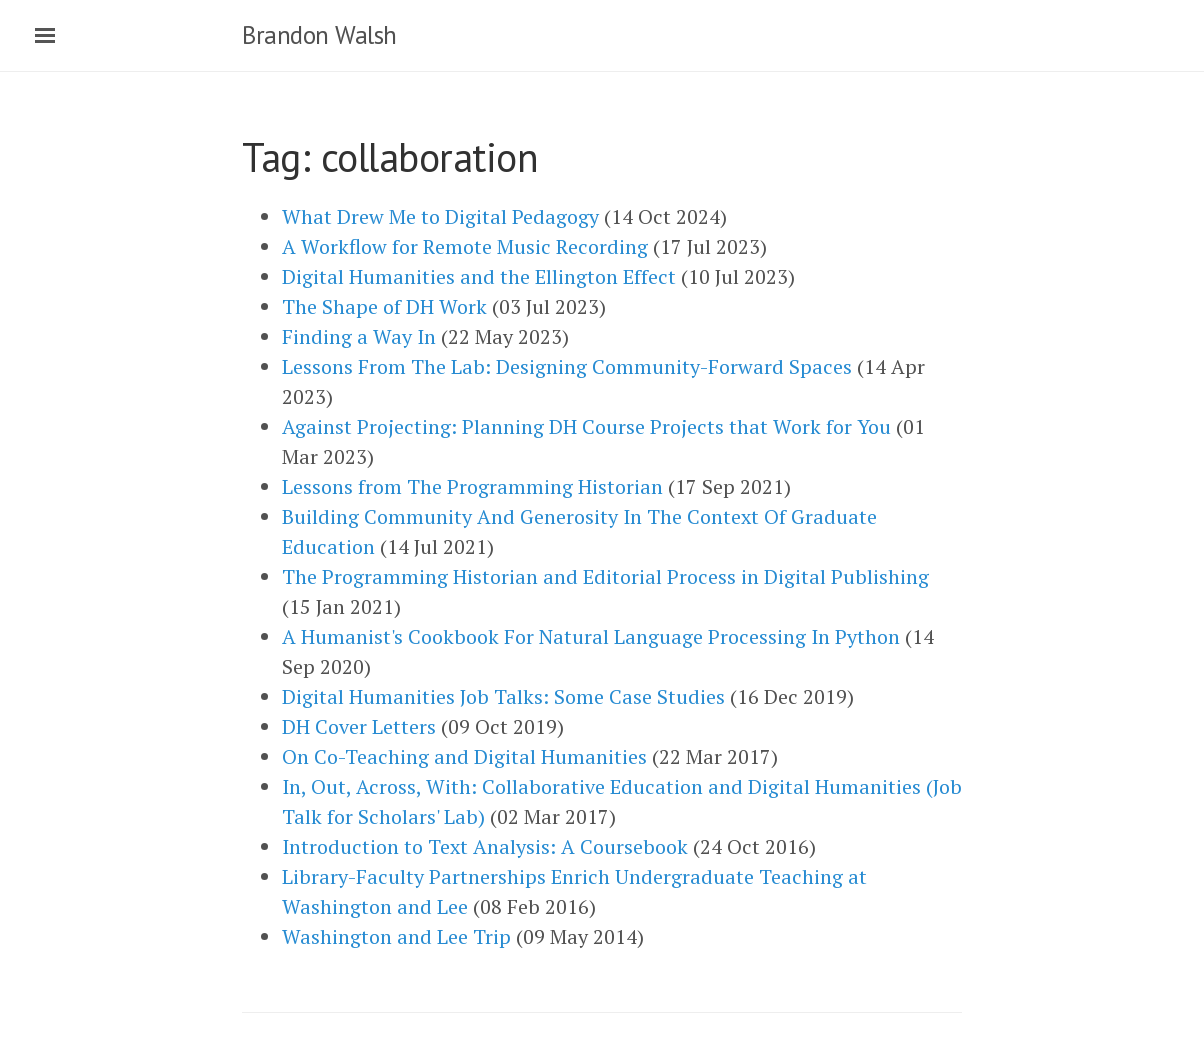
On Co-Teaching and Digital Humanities (464, 756)
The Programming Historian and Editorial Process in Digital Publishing (605, 576)
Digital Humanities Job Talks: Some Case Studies (503, 696)
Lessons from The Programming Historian (472, 486)
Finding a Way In (359, 336)
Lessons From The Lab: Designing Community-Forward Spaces (567, 366)
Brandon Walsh (319, 35)
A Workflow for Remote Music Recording (465, 246)
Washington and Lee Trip (396, 936)
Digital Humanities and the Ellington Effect (479, 276)
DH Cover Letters (359, 726)
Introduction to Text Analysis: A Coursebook (485, 846)
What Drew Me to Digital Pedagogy (440, 216)
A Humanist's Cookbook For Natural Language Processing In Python (591, 636)
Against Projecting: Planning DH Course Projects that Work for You (586, 426)
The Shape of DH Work (384, 306)
